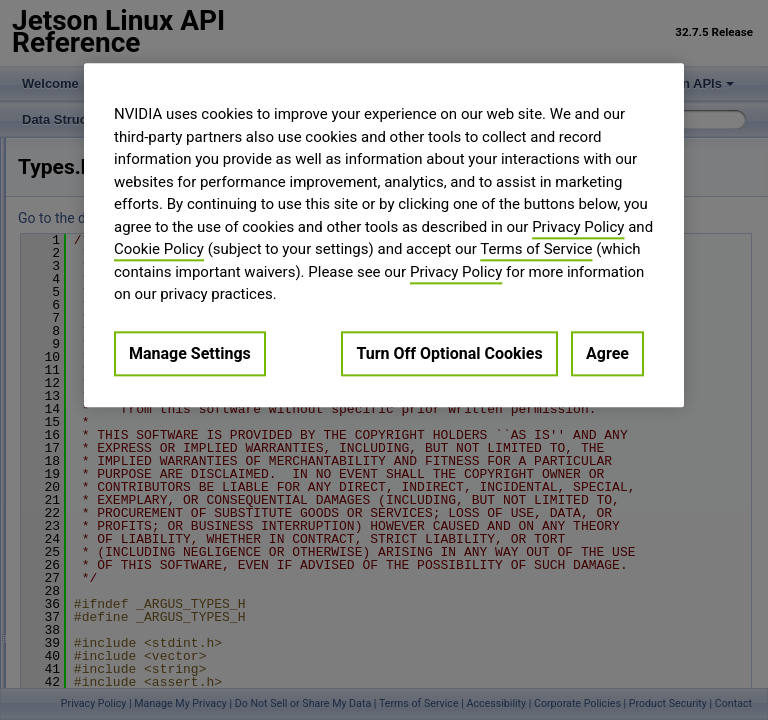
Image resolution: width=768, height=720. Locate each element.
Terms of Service (536, 249)
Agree (607, 353)
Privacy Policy (578, 227)
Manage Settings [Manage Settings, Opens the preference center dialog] (190, 353)
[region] (384, 235)
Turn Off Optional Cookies (449, 353)
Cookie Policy (159, 249)
